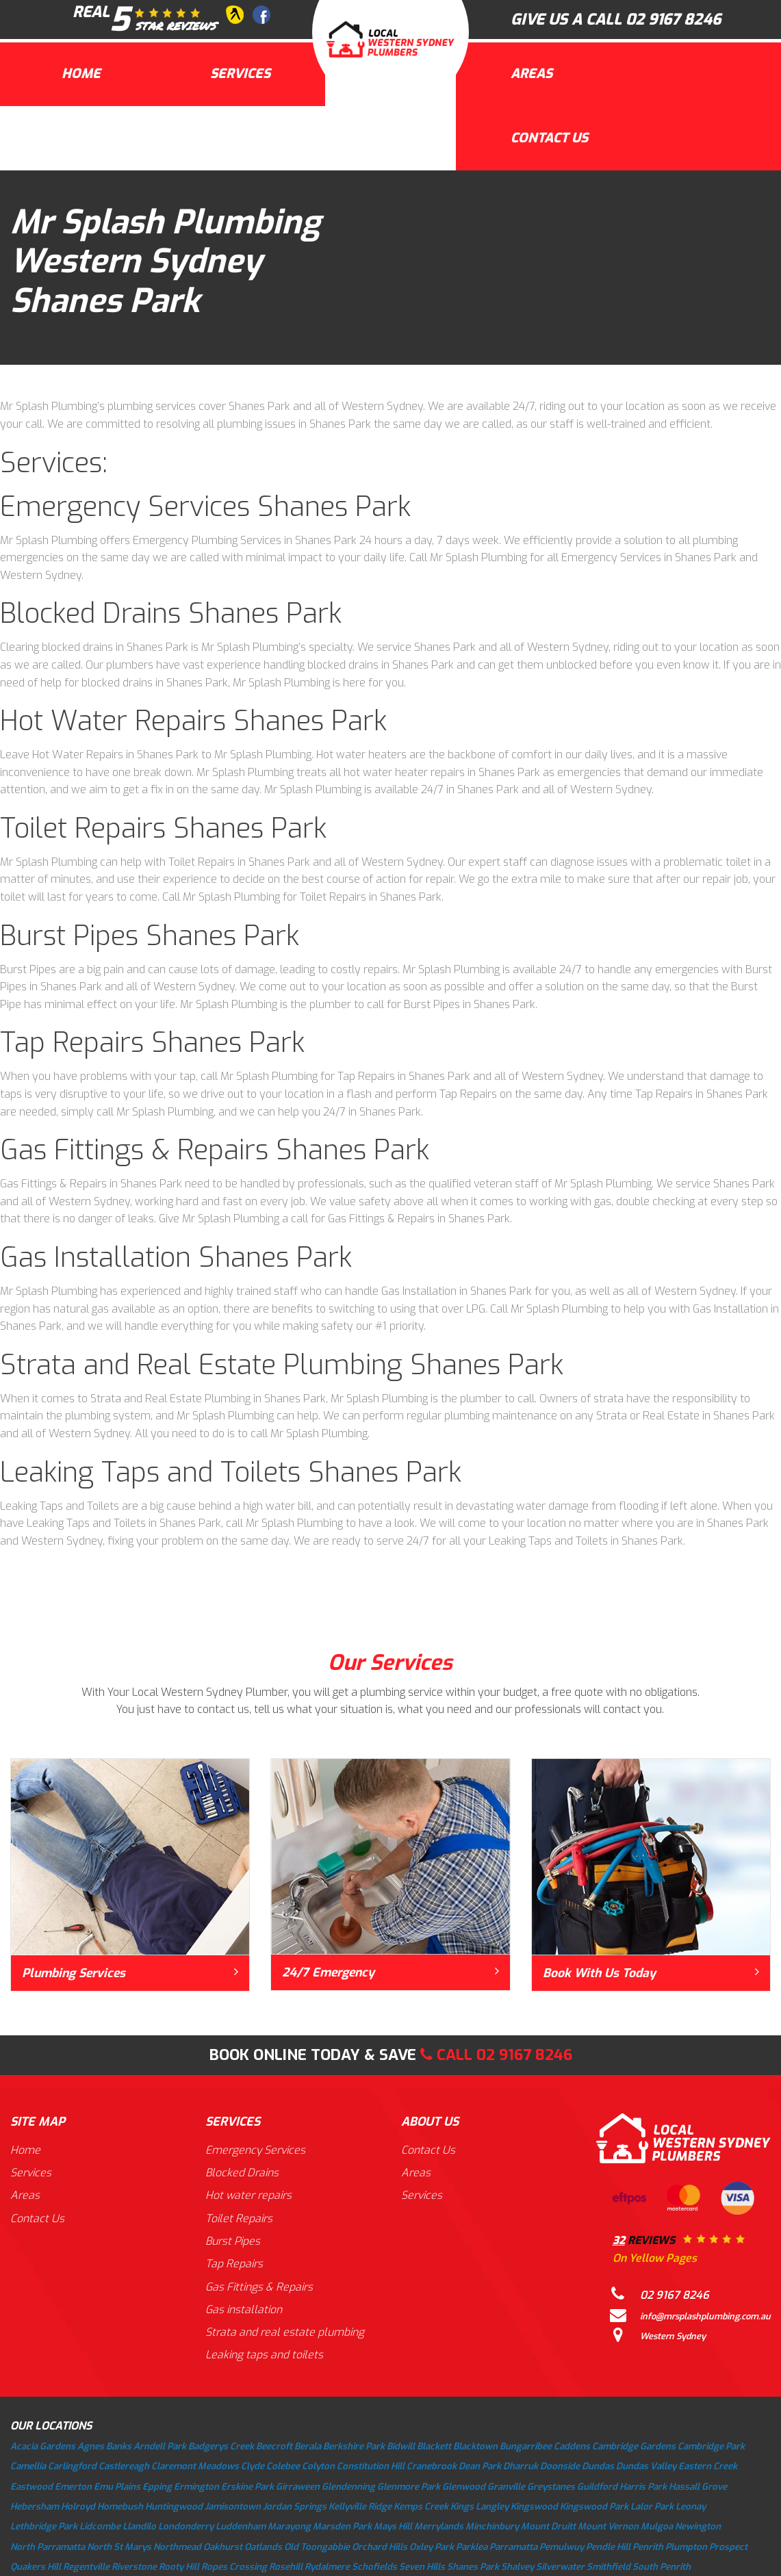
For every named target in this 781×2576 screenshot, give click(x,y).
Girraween (298, 2488)
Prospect (728, 2548)
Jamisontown (233, 2508)
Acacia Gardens (42, 2447)
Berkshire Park (354, 2447)
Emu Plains (117, 2488)
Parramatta (513, 2548)
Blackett (434, 2447)
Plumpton (686, 2548)
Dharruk (520, 2468)
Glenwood (463, 2488)
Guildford (597, 2488)
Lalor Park (652, 2508)
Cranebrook (432, 2468)
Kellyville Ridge (360, 2508)
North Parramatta (47, 2548)
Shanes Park (473, 2568)
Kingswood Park (594, 2508)
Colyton (318, 2468)
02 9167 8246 (673, 19)
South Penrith (661, 2568)
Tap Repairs (234, 2265)
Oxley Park (431, 2548)
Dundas (598, 2468)
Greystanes (551, 2488)
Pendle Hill (608, 2548)
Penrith (647, 2548)
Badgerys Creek (221, 2447)
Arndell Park (159, 2447)
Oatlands (263, 2548)
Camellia (28, 2468)
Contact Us (549, 137)
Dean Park (480, 2468)
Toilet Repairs (239, 2219)
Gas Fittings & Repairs (260, 2288)
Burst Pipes (234, 2241)
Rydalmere (327, 2568)
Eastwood (31, 2488)
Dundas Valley (646, 2468)
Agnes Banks (104, 2447)
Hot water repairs (250, 2196)
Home (81, 73)
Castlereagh (124, 2468)
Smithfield (608, 2568)
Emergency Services (256, 2150)
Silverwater (560, 2568)
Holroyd (78, 2508)
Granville (506, 2488)
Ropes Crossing (234, 2568)
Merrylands (438, 2528)
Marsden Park (342, 2528)
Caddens (572, 2447)
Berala (307, 2447)
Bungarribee (526, 2447)
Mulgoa (657, 2528)
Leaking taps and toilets (264, 2356)
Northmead (177, 2548)
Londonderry (186, 2528)
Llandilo (139, 2528)
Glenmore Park (408, 2488)
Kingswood (534, 2508)
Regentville (86, 2568)
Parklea (471, 2548)
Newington (698, 2528)
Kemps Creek (421, 2508)
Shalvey (517, 2568)
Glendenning (348, 2488)
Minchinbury (492, 2528)
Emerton (73, 2488)
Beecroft (274, 2447)
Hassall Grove (698, 2488)
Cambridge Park (711, 2447)
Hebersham (34, 2508)
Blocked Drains (243, 2173)
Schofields (374, 2568)
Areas (531, 73)
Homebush (120, 2508)
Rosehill (286, 2568)
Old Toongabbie (317, 2548)
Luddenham (241, 2528)
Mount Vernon (608, 2528)
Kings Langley (479, 2508)
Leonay (691, 2508)
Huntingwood (174, 2508)
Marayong (289, 2528)
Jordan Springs (295, 2508)
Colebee (283, 2468)
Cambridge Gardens (634, 2447)
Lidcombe (99, 2528)
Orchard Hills (379, 2548)
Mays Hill (393, 2528)
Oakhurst (222, 2548)
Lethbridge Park (43, 2528)
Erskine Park (247, 2488)
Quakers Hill (35, 2568)
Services (240, 73)
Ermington (196, 2488)
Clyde (252, 2468)
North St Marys (119, 2548)
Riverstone (134, 2568)
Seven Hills (422, 2568)
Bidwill (401, 2447)
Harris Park (643, 2488)
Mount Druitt (548, 2528)
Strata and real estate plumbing (285, 2334)
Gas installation (244, 2311)
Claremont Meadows (195, 2468)
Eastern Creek (707, 2468)
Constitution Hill (371, 2468)
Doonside (560, 2468)
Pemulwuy (561, 2548)
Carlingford (72, 2468)
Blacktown (475, 2447)
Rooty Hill (179, 2568)
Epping (157, 2488)
